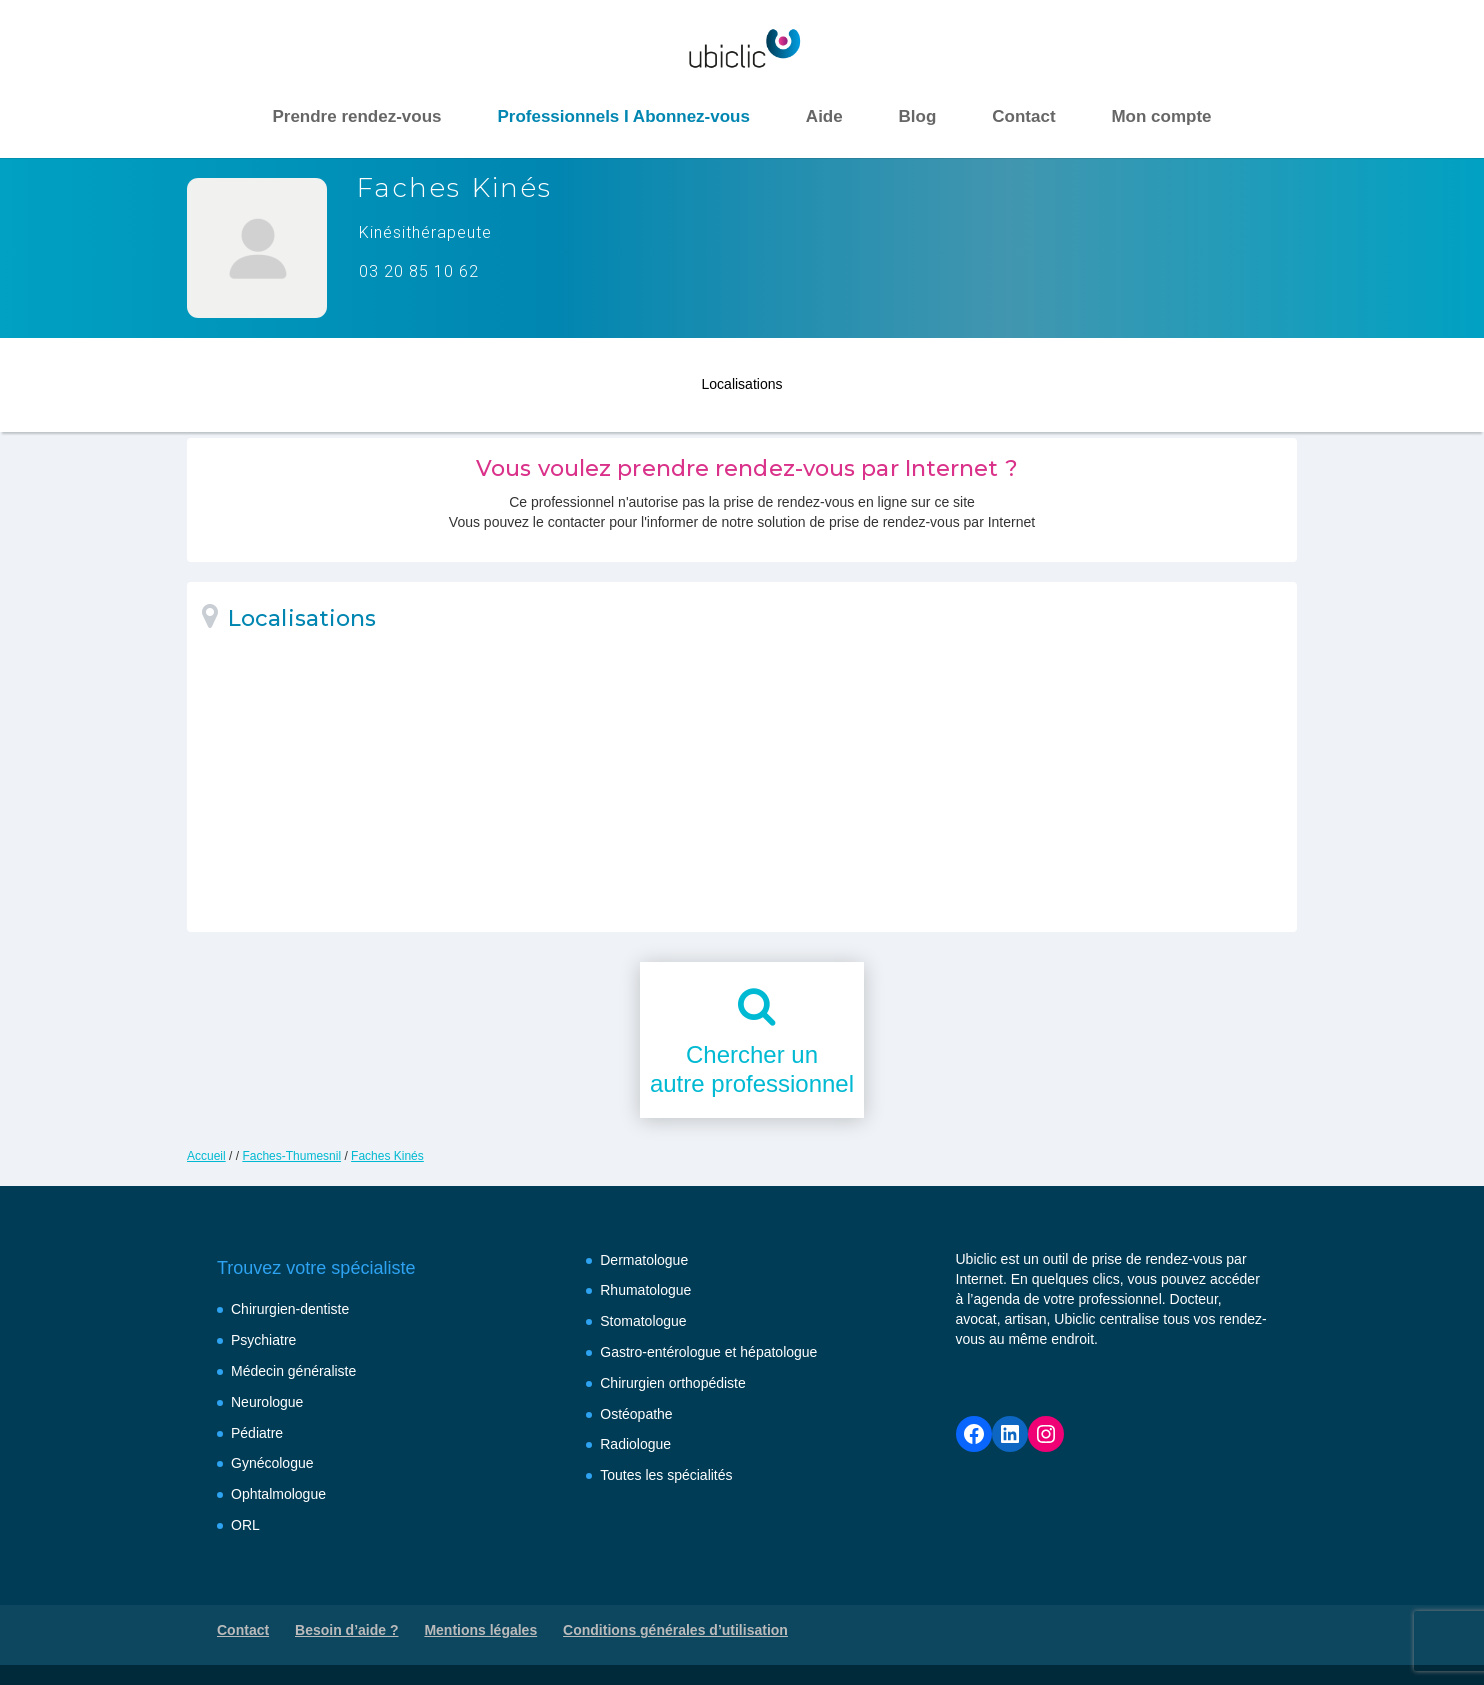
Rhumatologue (645, 1290)
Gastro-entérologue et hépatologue (708, 1352)
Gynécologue (272, 1463)
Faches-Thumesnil (291, 1156)
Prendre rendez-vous (356, 116)
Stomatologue (643, 1321)
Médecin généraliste (293, 1371)
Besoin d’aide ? (346, 1630)
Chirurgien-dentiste (290, 1309)
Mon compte (1161, 116)
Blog (918, 116)
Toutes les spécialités (666, 1475)
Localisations (742, 378)
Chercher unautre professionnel (752, 1069)
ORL (245, 1525)
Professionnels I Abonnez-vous (623, 116)
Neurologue (267, 1402)
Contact (1023, 116)
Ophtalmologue (278, 1494)
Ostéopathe (636, 1414)
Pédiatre (257, 1433)
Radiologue (635, 1444)
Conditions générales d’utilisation (675, 1630)
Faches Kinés (387, 1156)
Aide (824, 116)
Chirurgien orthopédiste (673, 1383)
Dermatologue (644, 1260)
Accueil (206, 1156)
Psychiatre (263, 1340)
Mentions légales (480, 1630)
